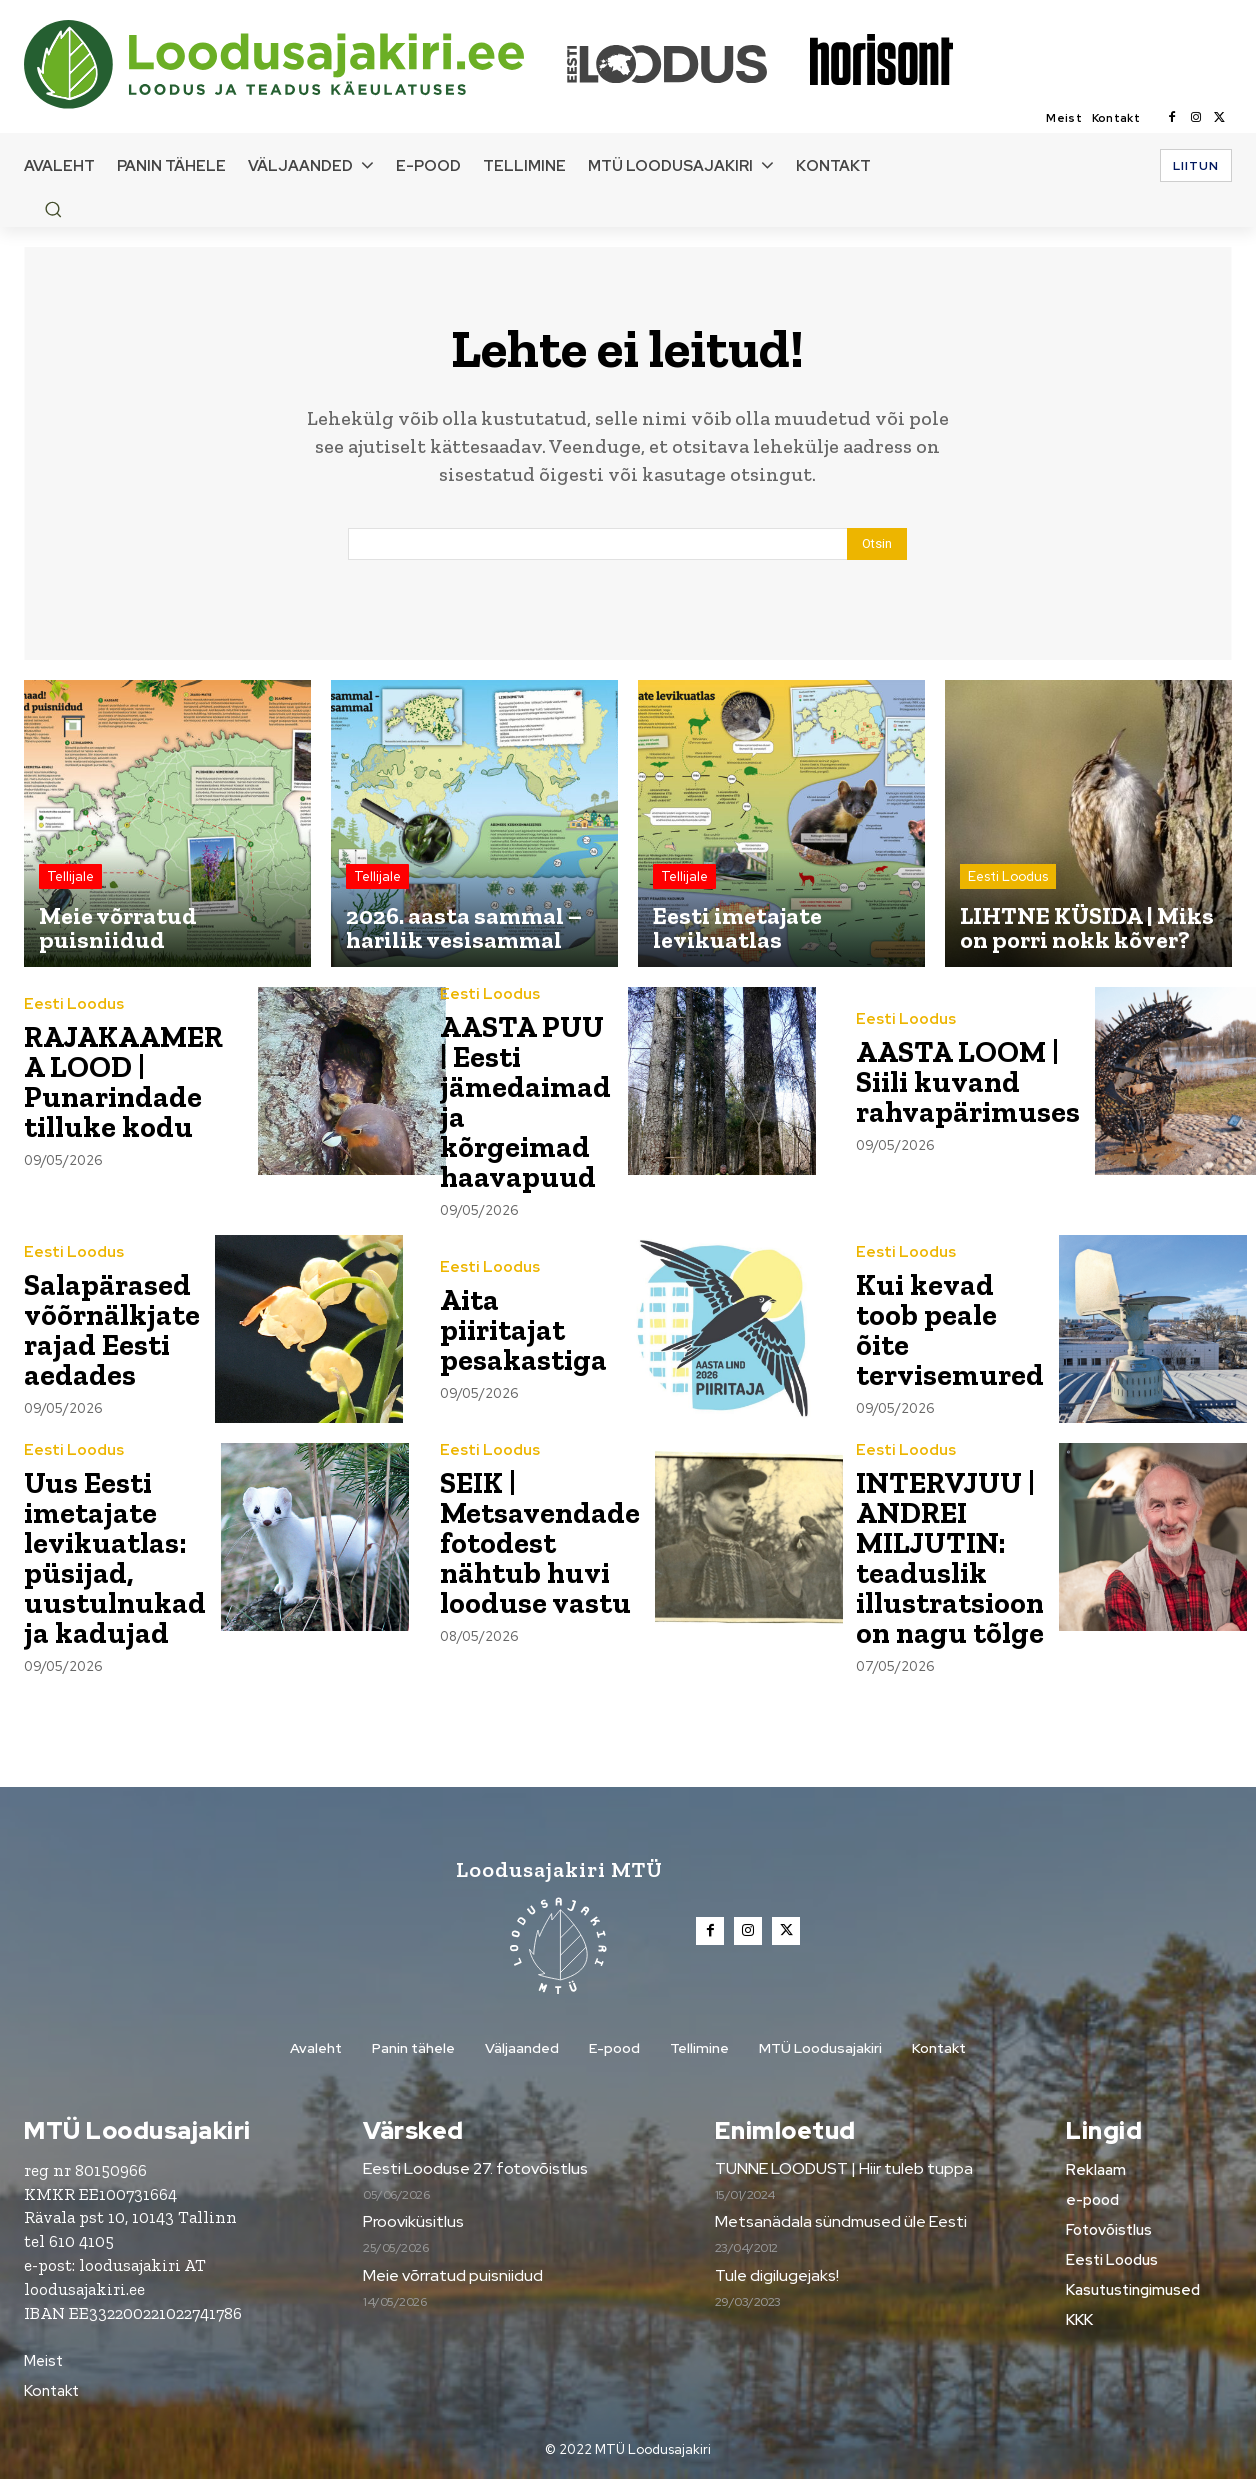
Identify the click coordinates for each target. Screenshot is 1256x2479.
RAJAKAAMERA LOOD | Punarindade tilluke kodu (124, 1082)
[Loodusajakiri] (294, 64)
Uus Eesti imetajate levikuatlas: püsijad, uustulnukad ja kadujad (115, 1558)
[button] (53, 209)
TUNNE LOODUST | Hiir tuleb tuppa (844, 2168)
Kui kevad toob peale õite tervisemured (950, 1330)
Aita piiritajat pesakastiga (523, 1330)
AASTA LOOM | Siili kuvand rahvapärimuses (968, 1082)
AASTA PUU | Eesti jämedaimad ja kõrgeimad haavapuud (525, 1102)
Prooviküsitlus (413, 2221)
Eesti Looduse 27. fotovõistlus (475, 2168)
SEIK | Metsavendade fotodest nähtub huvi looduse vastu (540, 1543)
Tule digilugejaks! (777, 2275)
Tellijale (70, 876)
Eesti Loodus (1008, 876)
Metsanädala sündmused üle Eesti (841, 2221)
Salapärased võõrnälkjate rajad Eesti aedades (113, 1330)
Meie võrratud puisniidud (453, 2275)
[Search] (877, 544)
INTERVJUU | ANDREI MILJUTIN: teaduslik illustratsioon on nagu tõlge (951, 1558)
